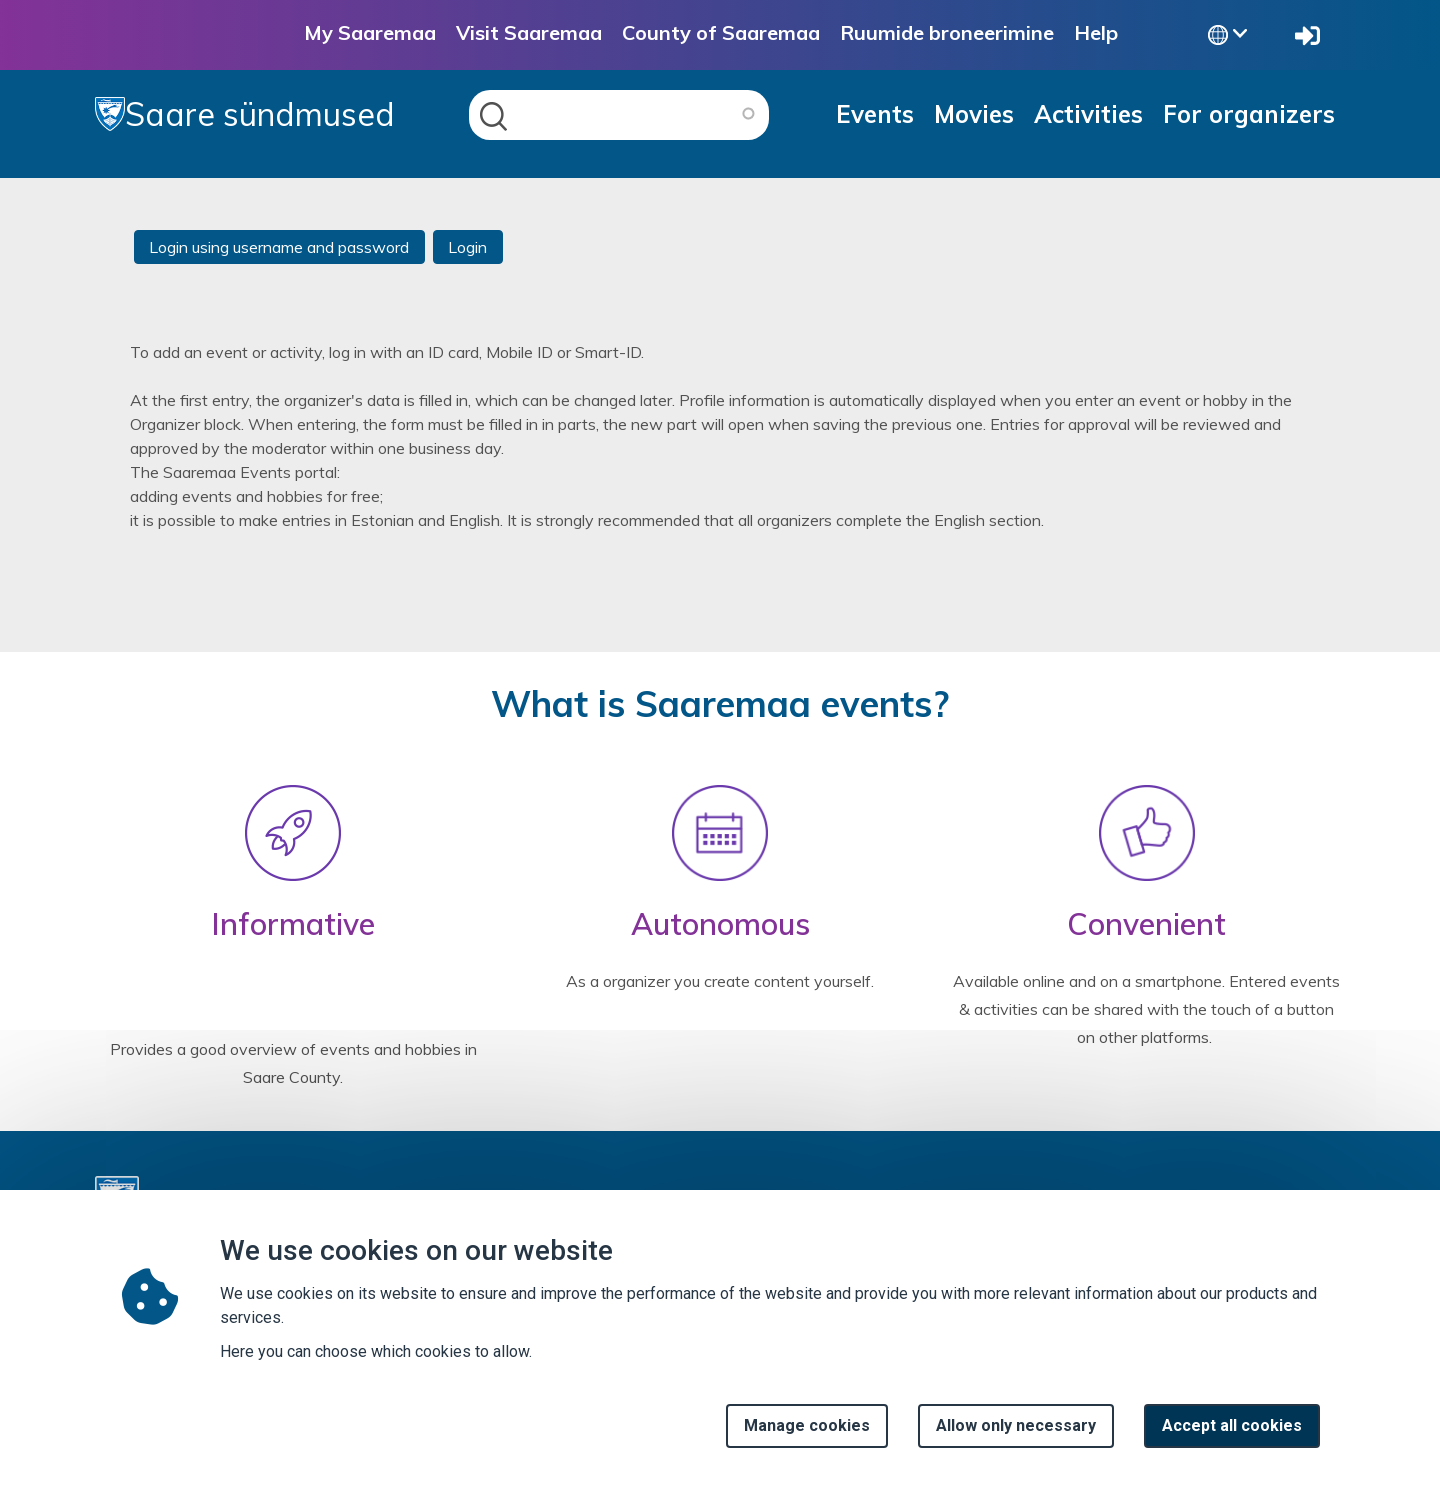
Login (467, 247)
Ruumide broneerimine (947, 32)
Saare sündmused (245, 114)
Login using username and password (279, 247)
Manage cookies (807, 1431)
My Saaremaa (370, 32)
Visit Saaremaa (529, 32)
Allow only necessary (1016, 1431)
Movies (974, 114)
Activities (1088, 114)
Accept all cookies (1232, 1431)
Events (875, 114)
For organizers (1249, 114)
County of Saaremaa (721, 32)
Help (1096, 32)
